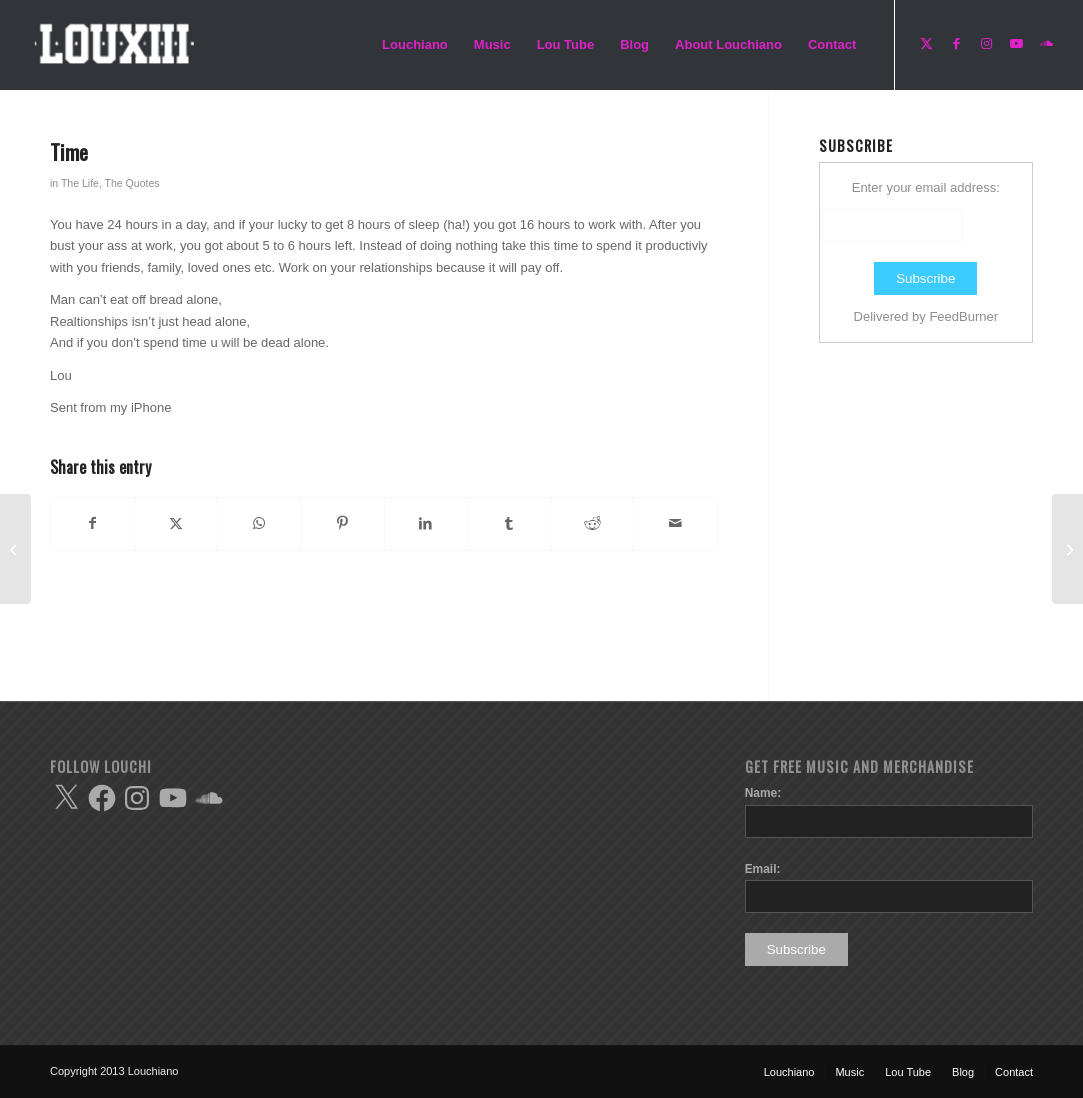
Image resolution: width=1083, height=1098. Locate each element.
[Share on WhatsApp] (259, 523)
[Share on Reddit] (592, 523)
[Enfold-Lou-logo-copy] (120, 45)
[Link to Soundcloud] (1046, 44)
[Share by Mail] (675, 523)
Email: (763, 869)
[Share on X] (176, 523)
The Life (80, 183)
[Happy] (15, 549)
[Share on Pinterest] (343, 523)
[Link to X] (926, 44)
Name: (763, 793)
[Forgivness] (1067, 549)
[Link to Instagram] (986, 44)
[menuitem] (415, 45)
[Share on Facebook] (92, 523)
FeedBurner (963, 316)
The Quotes (132, 183)
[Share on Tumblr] (509, 523)
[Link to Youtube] (1016, 44)
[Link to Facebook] (956, 44)
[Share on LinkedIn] (426, 523)
